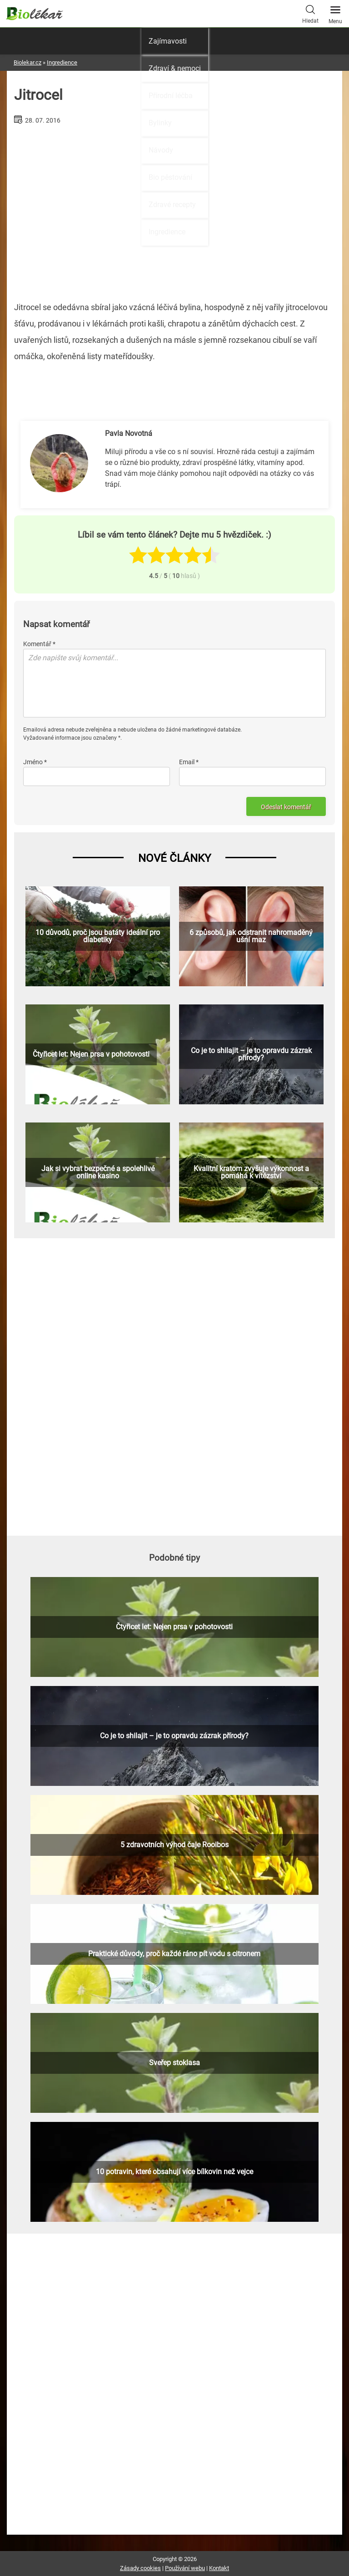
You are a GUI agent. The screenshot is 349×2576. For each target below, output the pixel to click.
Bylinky (160, 123)
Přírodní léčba (171, 95)
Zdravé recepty (172, 204)
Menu (335, 12)
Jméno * (35, 762)
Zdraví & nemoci (175, 68)
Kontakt (219, 2568)
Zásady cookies (140, 2568)
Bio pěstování (170, 177)
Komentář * (39, 644)
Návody (161, 150)
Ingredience (167, 231)
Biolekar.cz (27, 62)
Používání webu (185, 2568)
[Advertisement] (174, 1385)
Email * (189, 762)
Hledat (310, 13)
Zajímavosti (168, 41)
